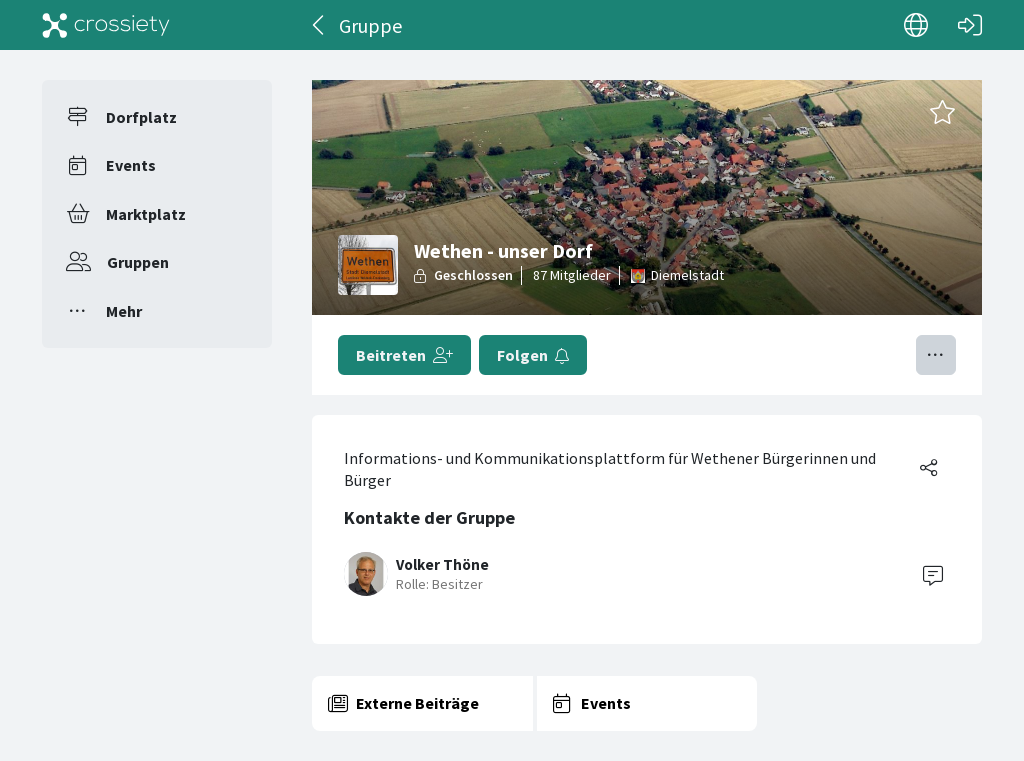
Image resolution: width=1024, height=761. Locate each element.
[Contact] (933, 574)
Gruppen (138, 262)
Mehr (124, 311)
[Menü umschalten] (936, 355)
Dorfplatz (141, 117)
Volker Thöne (442, 564)
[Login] (970, 25)
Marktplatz (146, 214)
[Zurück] (319, 25)
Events (131, 165)
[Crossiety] (106, 25)
